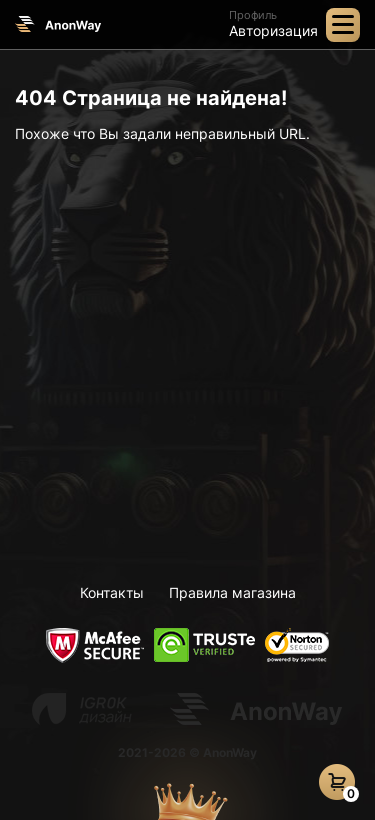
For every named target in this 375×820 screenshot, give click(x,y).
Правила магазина (232, 592)
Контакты (112, 592)
